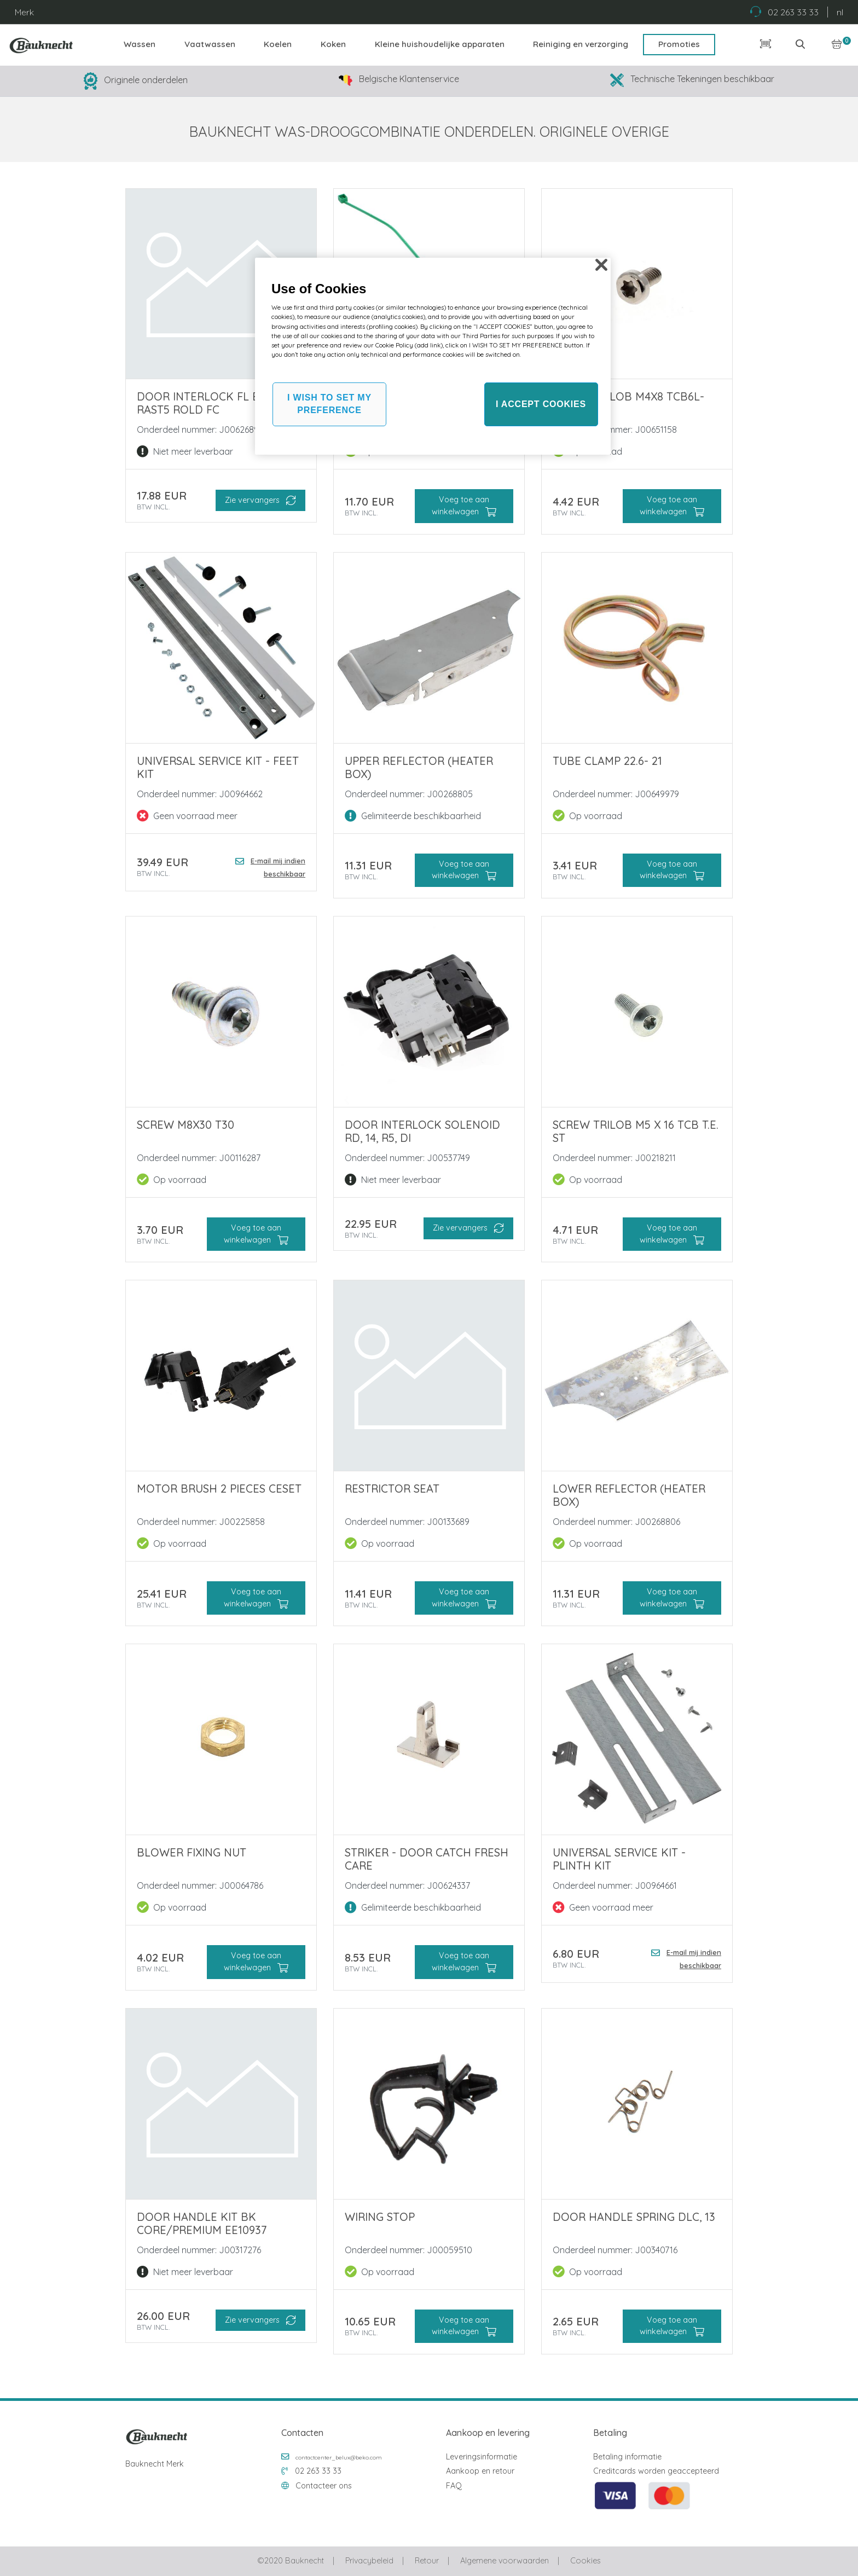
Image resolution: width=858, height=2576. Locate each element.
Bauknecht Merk (154, 2464)
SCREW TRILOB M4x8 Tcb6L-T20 (628, 403)
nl (840, 12)
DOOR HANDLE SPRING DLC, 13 (634, 2217)
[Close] (601, 265)
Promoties (679, 44)
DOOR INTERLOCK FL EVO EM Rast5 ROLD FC (215, 403)
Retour (427, 2561)
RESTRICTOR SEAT (392, 1488)
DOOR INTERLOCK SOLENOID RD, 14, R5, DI (422, 1131)
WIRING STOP (380, 2217)
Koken (333, 44)
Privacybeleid (369, 2561)
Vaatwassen (209, 44)
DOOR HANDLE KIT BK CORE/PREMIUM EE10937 (202, 2223)
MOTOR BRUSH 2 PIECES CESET (219, 1488)
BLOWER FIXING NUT (191, 1852)
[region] (433, 356)
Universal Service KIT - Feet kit (218, 767)
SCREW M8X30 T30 (185, 1125)
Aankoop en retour (480, 2471)
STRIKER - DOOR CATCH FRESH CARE (426, 1859)
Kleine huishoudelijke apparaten (440, 44)
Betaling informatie (627, 2457)
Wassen (139, 44)
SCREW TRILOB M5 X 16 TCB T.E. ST (635, 1131)
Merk (24, 12)
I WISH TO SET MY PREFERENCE (329, 403)
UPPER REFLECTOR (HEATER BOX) (419, 767)
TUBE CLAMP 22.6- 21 (607, 761)
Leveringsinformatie (481, 2457)
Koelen (278, 44)
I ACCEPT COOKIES (541, 404)
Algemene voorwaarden (504, 2561)
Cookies (585, 2561)
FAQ (454, 2486)
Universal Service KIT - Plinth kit (619, 1859)
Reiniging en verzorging (580, 44)
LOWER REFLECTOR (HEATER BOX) (629, 1495)
